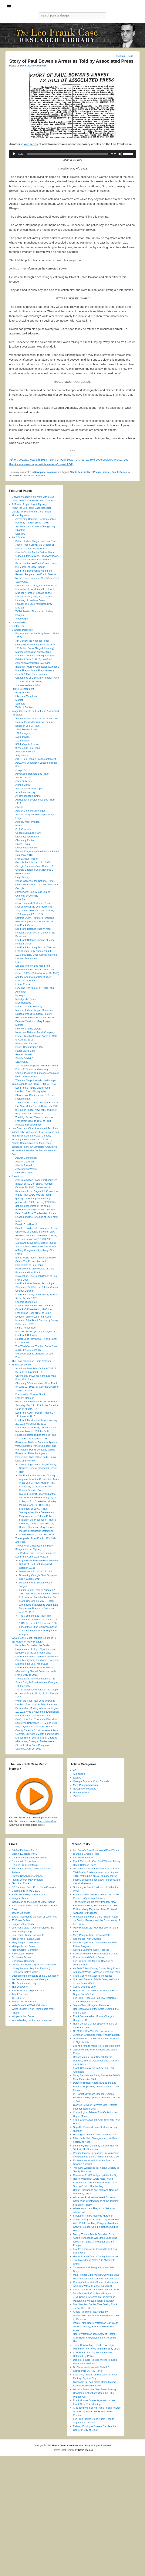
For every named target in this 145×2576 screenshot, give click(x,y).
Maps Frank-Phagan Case (26, 1938)
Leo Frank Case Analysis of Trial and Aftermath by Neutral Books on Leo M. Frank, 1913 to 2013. (36, 1671)
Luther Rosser (23, 984)
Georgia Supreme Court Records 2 (34, 869)
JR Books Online (21, 1920)
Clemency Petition (25, 840)
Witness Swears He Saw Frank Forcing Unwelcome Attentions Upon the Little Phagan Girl (94, 2393)
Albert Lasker (22, 777)
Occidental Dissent (22, 1957)
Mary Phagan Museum (85, 1785)
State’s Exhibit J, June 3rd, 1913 (36, 1534)
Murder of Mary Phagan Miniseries (34, 1010)
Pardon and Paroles (26, 1043)
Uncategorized (81, 1792)
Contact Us (18, 626)
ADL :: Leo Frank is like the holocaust (35, 759)
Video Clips (21, 618)
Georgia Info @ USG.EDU (26, 1890)
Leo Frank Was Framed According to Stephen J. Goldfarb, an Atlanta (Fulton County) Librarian (36, 1287)
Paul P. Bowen (119, 472)
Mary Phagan (94, 472)
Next (131, 56)
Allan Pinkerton (23, 781)
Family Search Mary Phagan (27, 1879)
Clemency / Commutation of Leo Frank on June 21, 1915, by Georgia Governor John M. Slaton (37, 1387)
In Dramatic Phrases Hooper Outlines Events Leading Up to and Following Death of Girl (96, 2098)
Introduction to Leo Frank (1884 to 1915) (34, 1084)
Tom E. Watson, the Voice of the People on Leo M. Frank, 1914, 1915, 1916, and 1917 (37, 1693)
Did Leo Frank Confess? (25, 1865)
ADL (75, 1770)
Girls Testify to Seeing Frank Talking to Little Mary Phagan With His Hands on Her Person (97, 2411)
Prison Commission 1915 (29, 1047)
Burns (18, 825)
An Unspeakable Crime (28, 795)
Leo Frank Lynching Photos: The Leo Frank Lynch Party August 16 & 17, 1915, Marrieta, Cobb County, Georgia (36, 951)
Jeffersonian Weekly (26, 1169)
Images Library (20, 1898)
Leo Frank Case (24, 925)
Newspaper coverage (45, 472)
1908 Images (22, 736)
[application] (72, 154)
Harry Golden (22, 692)
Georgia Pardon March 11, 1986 (33, 862)
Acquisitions (22, 755)
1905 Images (22, 733)
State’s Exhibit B (24, 1058)
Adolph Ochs (22, 770)
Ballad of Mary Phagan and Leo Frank (36, 541)
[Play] (14, 154)
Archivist (41, 65)
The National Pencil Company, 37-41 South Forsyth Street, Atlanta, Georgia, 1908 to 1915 (36, 1682)
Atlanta (19, 807)
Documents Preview (26, 847)
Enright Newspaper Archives (27, 1876)
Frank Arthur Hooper (26, 858)
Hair (21, 1471)
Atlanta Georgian (24, 1161)
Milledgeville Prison (25, 999)
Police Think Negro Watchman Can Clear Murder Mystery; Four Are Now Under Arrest (95, 2326)
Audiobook (79, 1773)
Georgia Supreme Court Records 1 (34, 866)
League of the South (23, 1924)
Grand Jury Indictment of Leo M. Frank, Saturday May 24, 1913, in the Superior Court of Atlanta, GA (36, 1405)
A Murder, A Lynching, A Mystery (29, 504)
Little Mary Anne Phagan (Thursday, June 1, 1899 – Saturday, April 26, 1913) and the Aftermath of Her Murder (37, 973)
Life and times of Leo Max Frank (33, 965)
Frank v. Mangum (24, 1398)
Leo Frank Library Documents (28, 1935)
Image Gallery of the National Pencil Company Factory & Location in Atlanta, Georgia (37, 884)
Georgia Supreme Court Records (91, 1781)
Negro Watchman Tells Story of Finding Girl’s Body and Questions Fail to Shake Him (94, 2337)
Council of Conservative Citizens (29, 1857)
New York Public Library (28, 1028)
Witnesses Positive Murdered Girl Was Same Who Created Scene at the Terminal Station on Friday (96, 2201)
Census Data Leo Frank (28, 832)
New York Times (24, 1172)
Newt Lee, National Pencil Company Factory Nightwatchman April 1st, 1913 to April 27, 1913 (36, 1036)
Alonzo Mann (22, 784)
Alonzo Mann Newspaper (29, 788)
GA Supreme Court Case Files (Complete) (35, 1887)
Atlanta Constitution (26, 1157)
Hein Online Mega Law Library (28, 1894)
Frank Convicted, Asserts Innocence (92, 1975)
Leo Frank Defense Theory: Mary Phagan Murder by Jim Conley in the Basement (35, 932)
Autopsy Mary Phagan (27, 821)
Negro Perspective (25, 1327)
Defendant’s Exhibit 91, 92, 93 (35, 1571)
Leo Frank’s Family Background (32, 1087)
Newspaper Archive (22, 1953)
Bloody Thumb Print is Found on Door (93, 2234)
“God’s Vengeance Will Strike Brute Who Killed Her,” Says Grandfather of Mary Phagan (95, 2241)
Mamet (19, 699)
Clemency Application (27, 836)
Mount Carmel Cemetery (28, 1006)
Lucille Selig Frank (25, 980)
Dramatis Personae (22, 629)
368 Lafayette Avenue (27, 744)
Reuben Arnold (23, 1054)
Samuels (20, 703)
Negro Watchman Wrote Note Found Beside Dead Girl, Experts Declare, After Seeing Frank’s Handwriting (95, 2182)
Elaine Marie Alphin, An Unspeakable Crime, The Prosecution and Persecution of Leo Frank (35, 1261)
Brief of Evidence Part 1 (25, 1850)
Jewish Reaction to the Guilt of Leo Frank (34, 1916)
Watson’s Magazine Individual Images (36, 1080)
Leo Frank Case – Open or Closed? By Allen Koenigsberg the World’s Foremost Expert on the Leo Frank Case (37, 1660)
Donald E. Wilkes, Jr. (26, 1224)
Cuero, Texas (22, 844)
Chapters (20, 530)
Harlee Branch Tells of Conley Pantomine (95, 2256)
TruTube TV (18, 1997)
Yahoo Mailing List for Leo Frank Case (32, 2020)
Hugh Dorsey (22, 877)
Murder (106, 472)
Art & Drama (18, 537)
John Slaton (22, 899)
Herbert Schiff (22, 873)
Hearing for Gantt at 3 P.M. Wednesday (94, 2134)
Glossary (20, 533)
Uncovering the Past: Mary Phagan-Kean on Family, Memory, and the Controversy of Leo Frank (96, 1920)
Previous (119, 56)
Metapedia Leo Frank (23, 1946)
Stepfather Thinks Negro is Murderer (93, 2215)
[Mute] (120, 154)
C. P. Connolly (23, 829)
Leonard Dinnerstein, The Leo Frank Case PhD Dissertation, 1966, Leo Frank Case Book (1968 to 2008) (35, 1309)
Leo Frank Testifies (83, 1857)
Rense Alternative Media (25, 1972)
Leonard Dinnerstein (26, 958)
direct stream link (47, 1821)
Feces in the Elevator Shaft (30, 1394)
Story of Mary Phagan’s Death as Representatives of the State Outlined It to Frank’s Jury (96, 2009)
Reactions (17, 1176)
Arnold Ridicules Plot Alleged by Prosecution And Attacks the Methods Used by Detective (96, 2315)
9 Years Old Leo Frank (27, 748)
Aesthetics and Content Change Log (35, 526)
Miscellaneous (23, 1002)
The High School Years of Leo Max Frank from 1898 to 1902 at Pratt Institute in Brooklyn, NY (34, 1121)
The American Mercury (24, 1983)
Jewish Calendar (21, 1912)
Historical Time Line (26, 696)
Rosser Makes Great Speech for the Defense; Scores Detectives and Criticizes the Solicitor (96, 2061)
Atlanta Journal (78, 472)
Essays (77, 1777)
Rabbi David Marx (25, 1050)
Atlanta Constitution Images (30, 810)
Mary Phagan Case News (25, 1942)
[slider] (67, 154)
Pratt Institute (22, 1098)
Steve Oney (21, 1061)
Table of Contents (25, 707)
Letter (18, 962)
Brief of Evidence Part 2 (25, 1853)
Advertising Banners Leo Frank (32, 773)
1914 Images (22, 740)
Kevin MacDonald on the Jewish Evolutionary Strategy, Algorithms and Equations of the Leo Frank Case (35, 1649)
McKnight (20, 995)
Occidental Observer (23, 1961)
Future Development (23, 688)
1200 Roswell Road (26, 729)
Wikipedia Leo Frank (23, 2016)
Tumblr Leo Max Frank (24, 2001)
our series (31, 144)
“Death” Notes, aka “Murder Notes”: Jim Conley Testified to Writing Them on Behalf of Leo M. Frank (37, 722)
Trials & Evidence (21, 1364)
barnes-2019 (18, 622)
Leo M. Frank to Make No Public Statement (96, 2045)
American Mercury (25, 792)
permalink (40, 475)
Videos (77, 1796)
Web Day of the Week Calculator (29, 2005)
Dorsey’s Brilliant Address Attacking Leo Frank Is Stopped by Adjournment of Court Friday (96, 2086)
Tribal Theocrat (20, 1994)
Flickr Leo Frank (20, 1883)
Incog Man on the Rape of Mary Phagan (33, 1901)
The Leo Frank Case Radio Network (31, 1361)
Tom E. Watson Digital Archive (28, 1990)
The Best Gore (20, 1986)
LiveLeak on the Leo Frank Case (33, 1316)
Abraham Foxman (25, 751)
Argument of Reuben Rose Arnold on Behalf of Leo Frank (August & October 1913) (39, 1564)
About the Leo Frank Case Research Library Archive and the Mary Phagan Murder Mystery (32, 511)
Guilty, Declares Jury (84, 1986)
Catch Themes (85, 2450)
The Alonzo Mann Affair (28, 685)
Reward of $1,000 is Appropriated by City (95, 2175)
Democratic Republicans (25, 1861)
